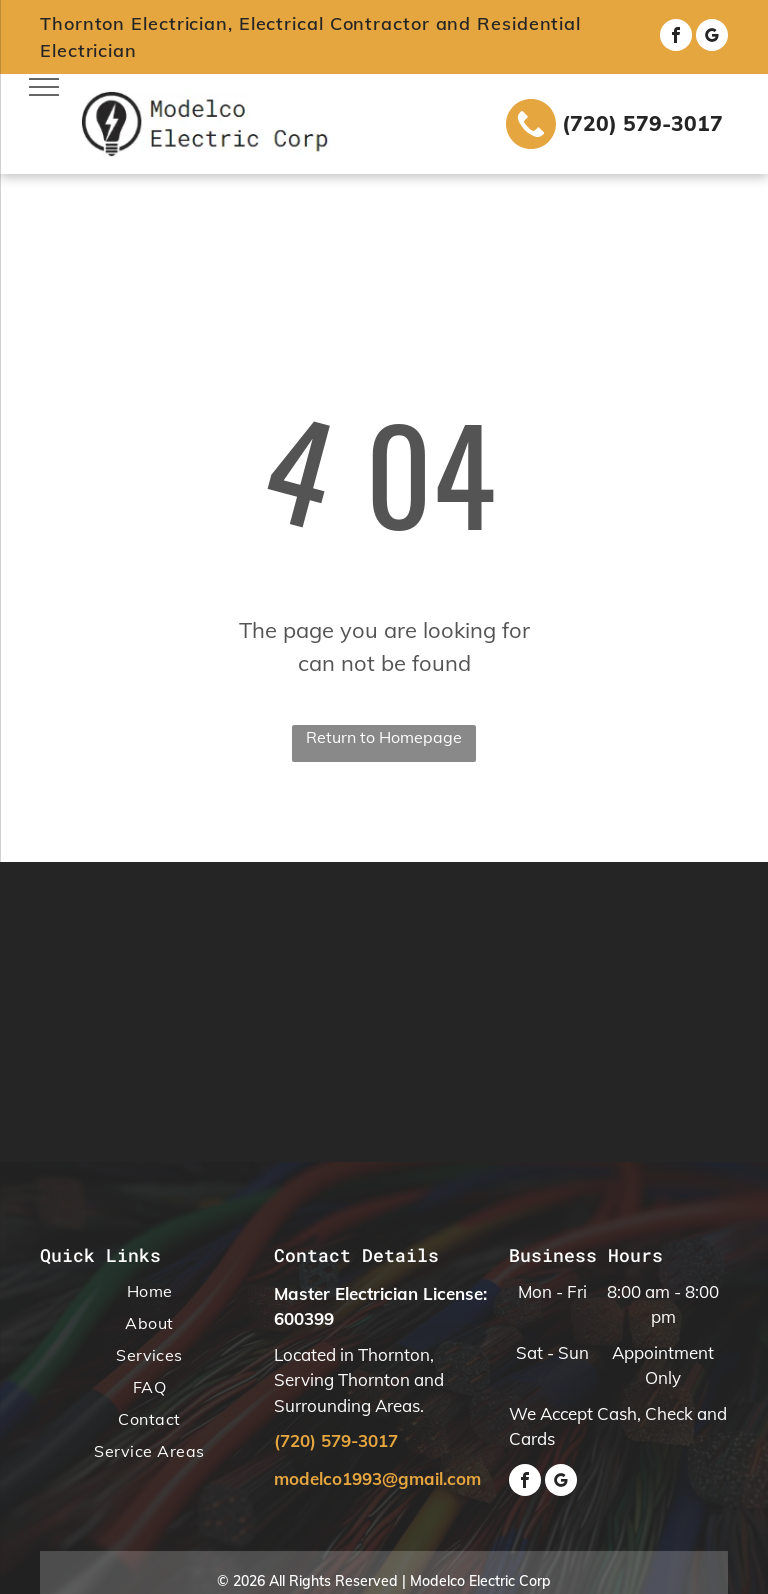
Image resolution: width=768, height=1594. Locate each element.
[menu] (44, 87)
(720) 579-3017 (642, 123)
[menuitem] (149, 1295)
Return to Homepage (384, 737)
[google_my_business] (712, 37)
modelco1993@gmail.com (377, 1478)
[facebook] (676, 37)
